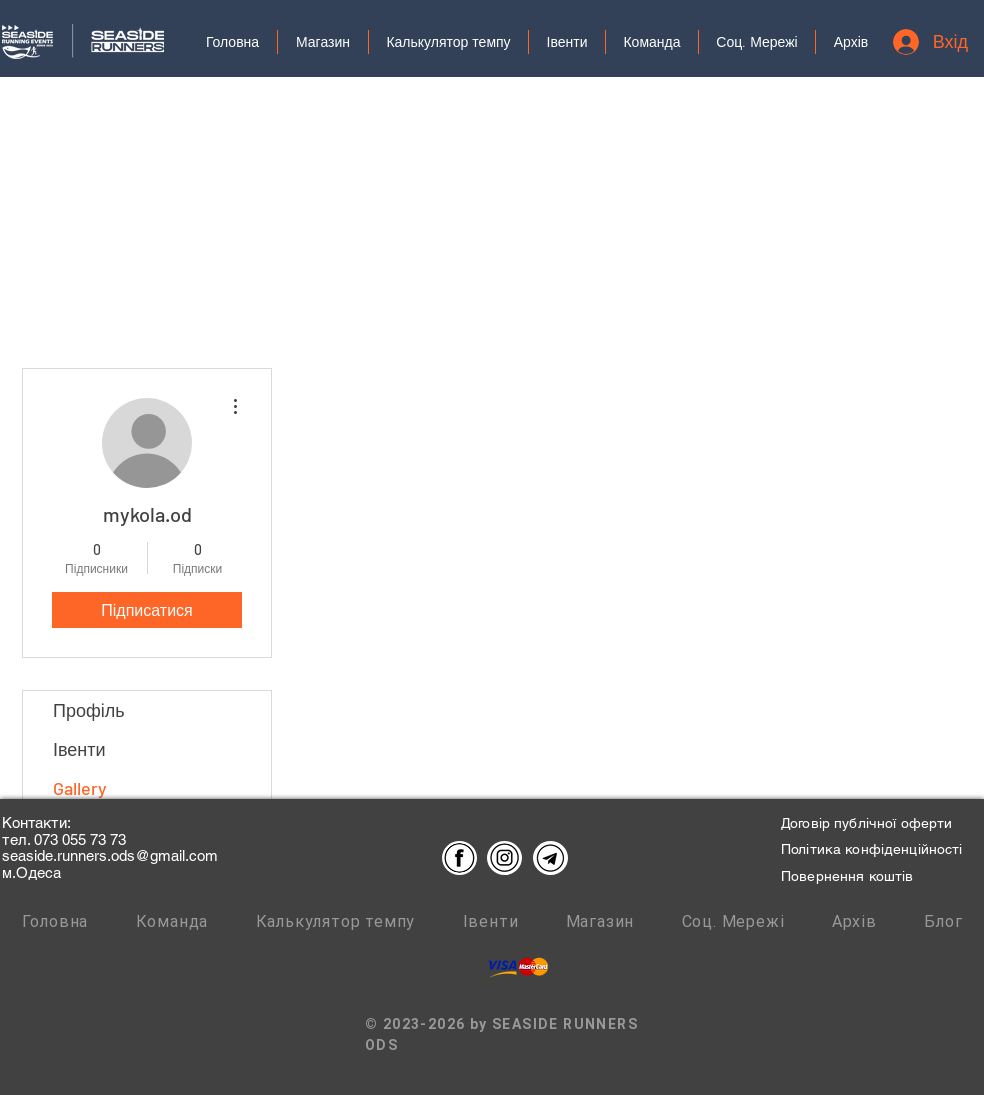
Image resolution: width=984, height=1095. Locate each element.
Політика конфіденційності (872, 849)
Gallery (80, 788)
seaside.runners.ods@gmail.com (110, 855)
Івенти (79, 749)
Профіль (89, 710)
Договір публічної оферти (866, 823)
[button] (756, 42)
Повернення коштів (847, 876)
